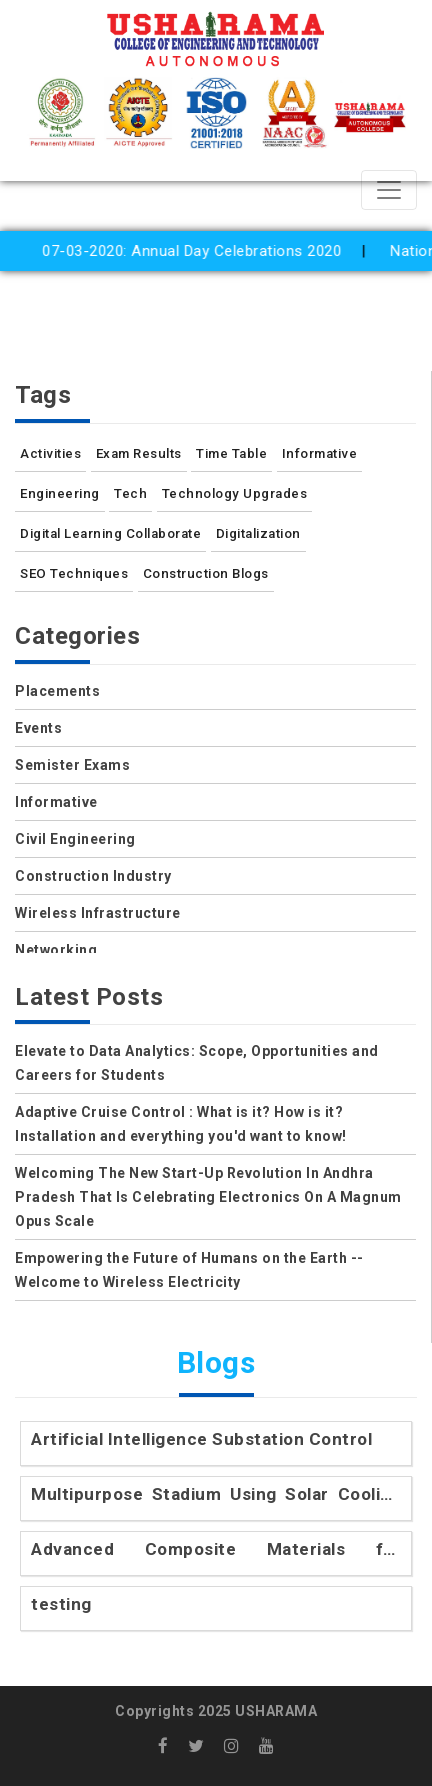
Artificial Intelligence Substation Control (201, 1439)
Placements (57, 691)
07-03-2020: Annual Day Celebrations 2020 (201, 251)
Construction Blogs (206, 573)
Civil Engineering (75, 839)
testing (61, 1604)
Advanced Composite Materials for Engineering (216, 1550)
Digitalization (258, 533)
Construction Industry (93, 876)
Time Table (231, 453)
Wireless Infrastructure (98, 913)
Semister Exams (72, 765)
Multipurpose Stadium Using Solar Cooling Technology (216, 1495)
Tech (130, 493)
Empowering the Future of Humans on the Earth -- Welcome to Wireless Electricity (189, 1270)
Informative (320, 453)
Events (38, 728)
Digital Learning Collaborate (110, 533)
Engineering (60, 493)
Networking (56, 950)
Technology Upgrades (235, 493)
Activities (50, 453)
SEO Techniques (74, 573)
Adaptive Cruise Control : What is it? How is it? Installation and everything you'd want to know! (181, 1124)
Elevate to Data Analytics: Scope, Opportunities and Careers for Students (197, 1063)
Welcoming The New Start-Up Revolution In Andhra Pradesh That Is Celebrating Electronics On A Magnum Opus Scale (208, 1197)
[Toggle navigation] (389, 190)
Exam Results (139, 453)
